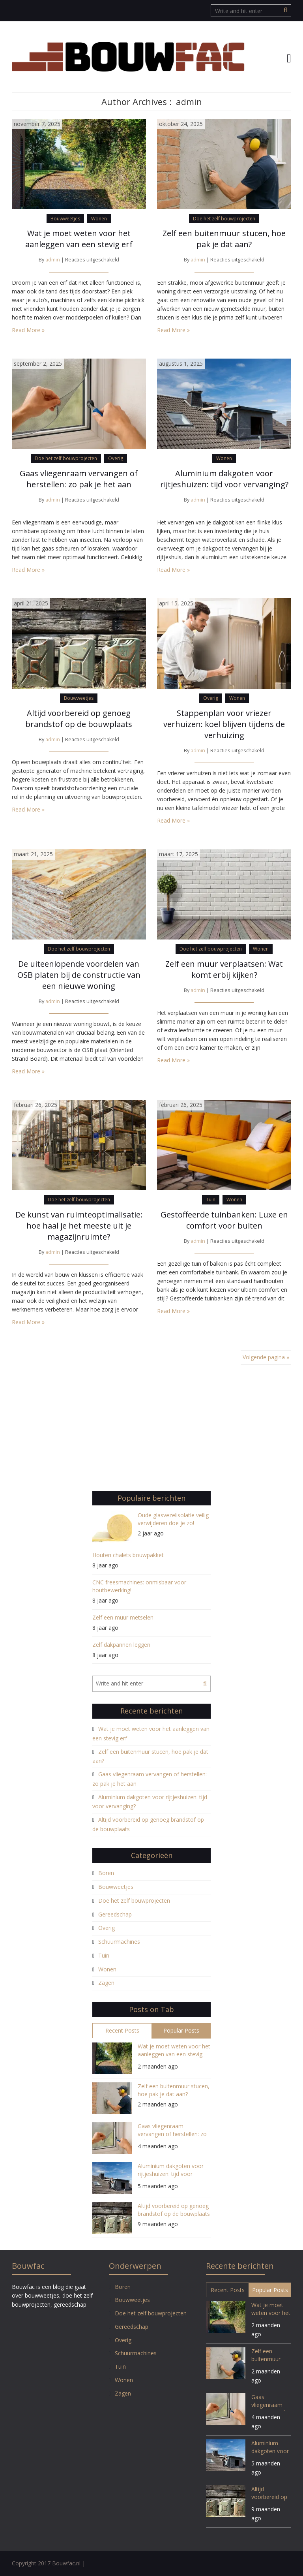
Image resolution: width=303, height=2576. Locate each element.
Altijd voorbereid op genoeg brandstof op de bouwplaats (78, 718)
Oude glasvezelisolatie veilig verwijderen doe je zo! (173, 1519)
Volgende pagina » (266, 1357)
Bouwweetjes (65, 218)
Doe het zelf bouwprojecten (224, 218)
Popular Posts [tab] (181, 2030)
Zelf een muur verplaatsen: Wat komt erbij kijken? (224, 969)
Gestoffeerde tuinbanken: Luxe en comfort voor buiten (224, 1220)
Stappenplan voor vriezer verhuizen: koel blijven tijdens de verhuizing (224, 724)
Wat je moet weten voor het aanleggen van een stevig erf (79, 239)
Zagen (106, 1982)
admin (52, 259)
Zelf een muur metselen (122, 1617)
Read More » (28, 330)
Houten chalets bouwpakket (128, 1555)
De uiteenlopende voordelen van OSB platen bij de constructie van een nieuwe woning (78, 974)
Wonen (99, 218)
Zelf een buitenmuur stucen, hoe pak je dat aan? (224, 239)
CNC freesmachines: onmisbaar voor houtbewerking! (139, 1586)
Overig (115, 458)
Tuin (210, 1199)
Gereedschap (115, 1914)
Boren (106, 1873)
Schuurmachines (119, 1941)
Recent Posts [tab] (122, 2030)
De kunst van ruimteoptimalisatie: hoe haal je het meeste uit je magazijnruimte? (78, 1225)
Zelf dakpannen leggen (121, 1644)
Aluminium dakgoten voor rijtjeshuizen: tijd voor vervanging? (224, 479)
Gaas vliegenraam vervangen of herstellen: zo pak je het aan (79, 479)
